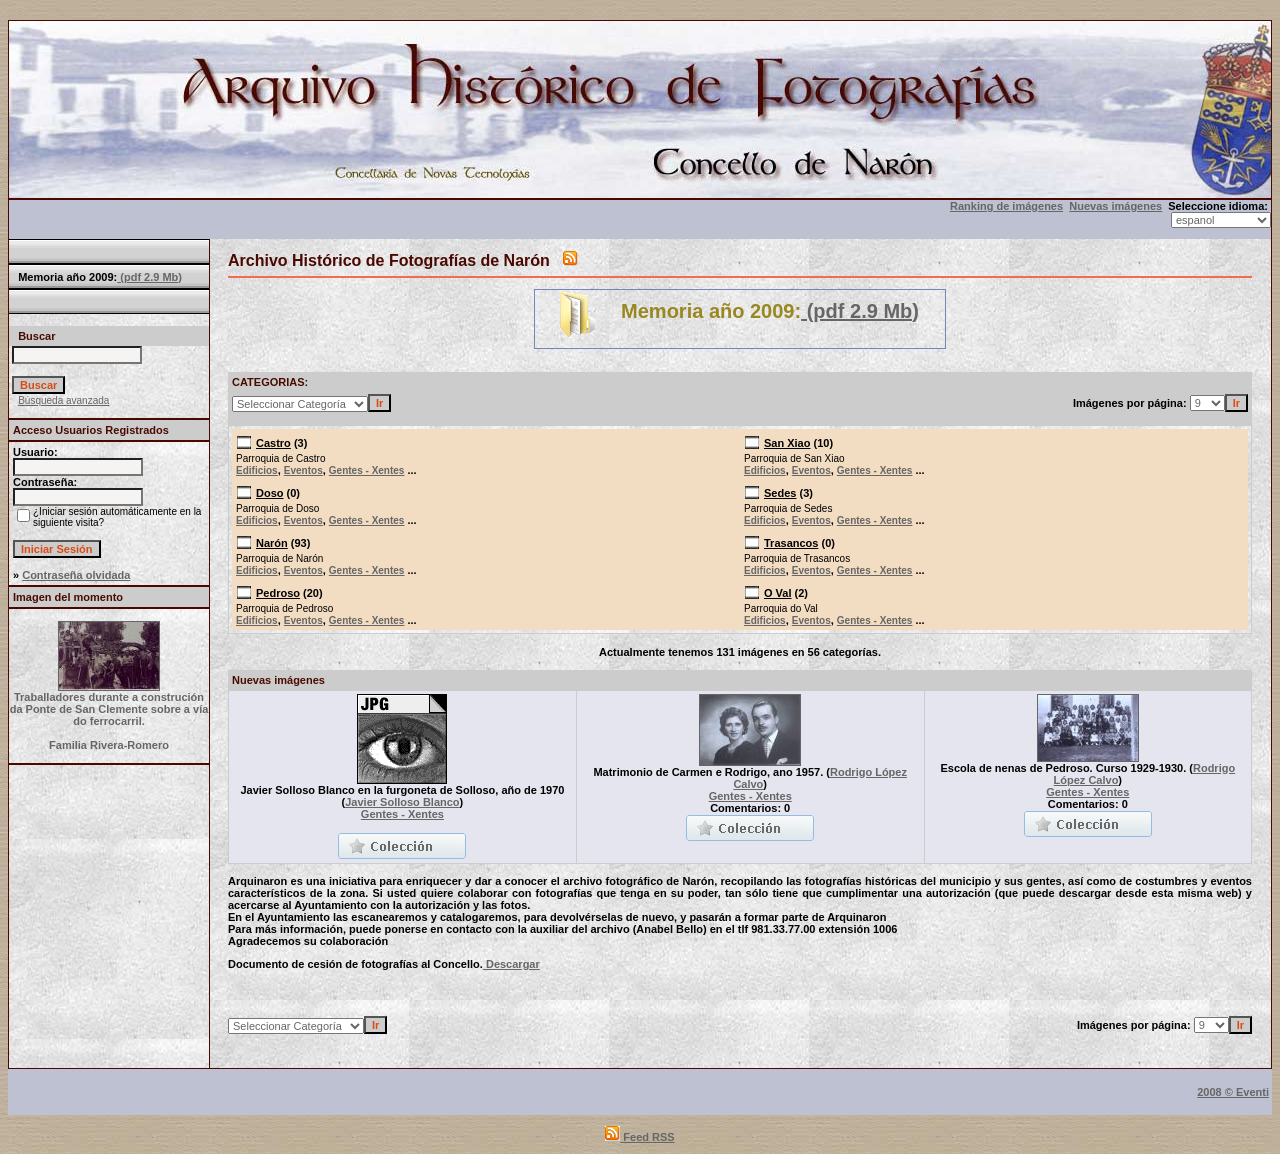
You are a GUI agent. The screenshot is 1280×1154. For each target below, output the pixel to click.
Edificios (257, 470)
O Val (778, 593)
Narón (272, 543)
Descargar (511, 964)
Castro (273, 443)
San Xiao (787, 443)
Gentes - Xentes (367, 470)
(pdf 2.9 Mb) (149, 277)
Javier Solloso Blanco (402, 802)
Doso (270, 493)
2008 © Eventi (1233, 1092)
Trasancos (791, 543)
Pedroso (278, 593)
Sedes (780, 493)
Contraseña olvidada (76, 575)
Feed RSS (639, 1137)
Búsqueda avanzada (63, 400)
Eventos (303, 470)
